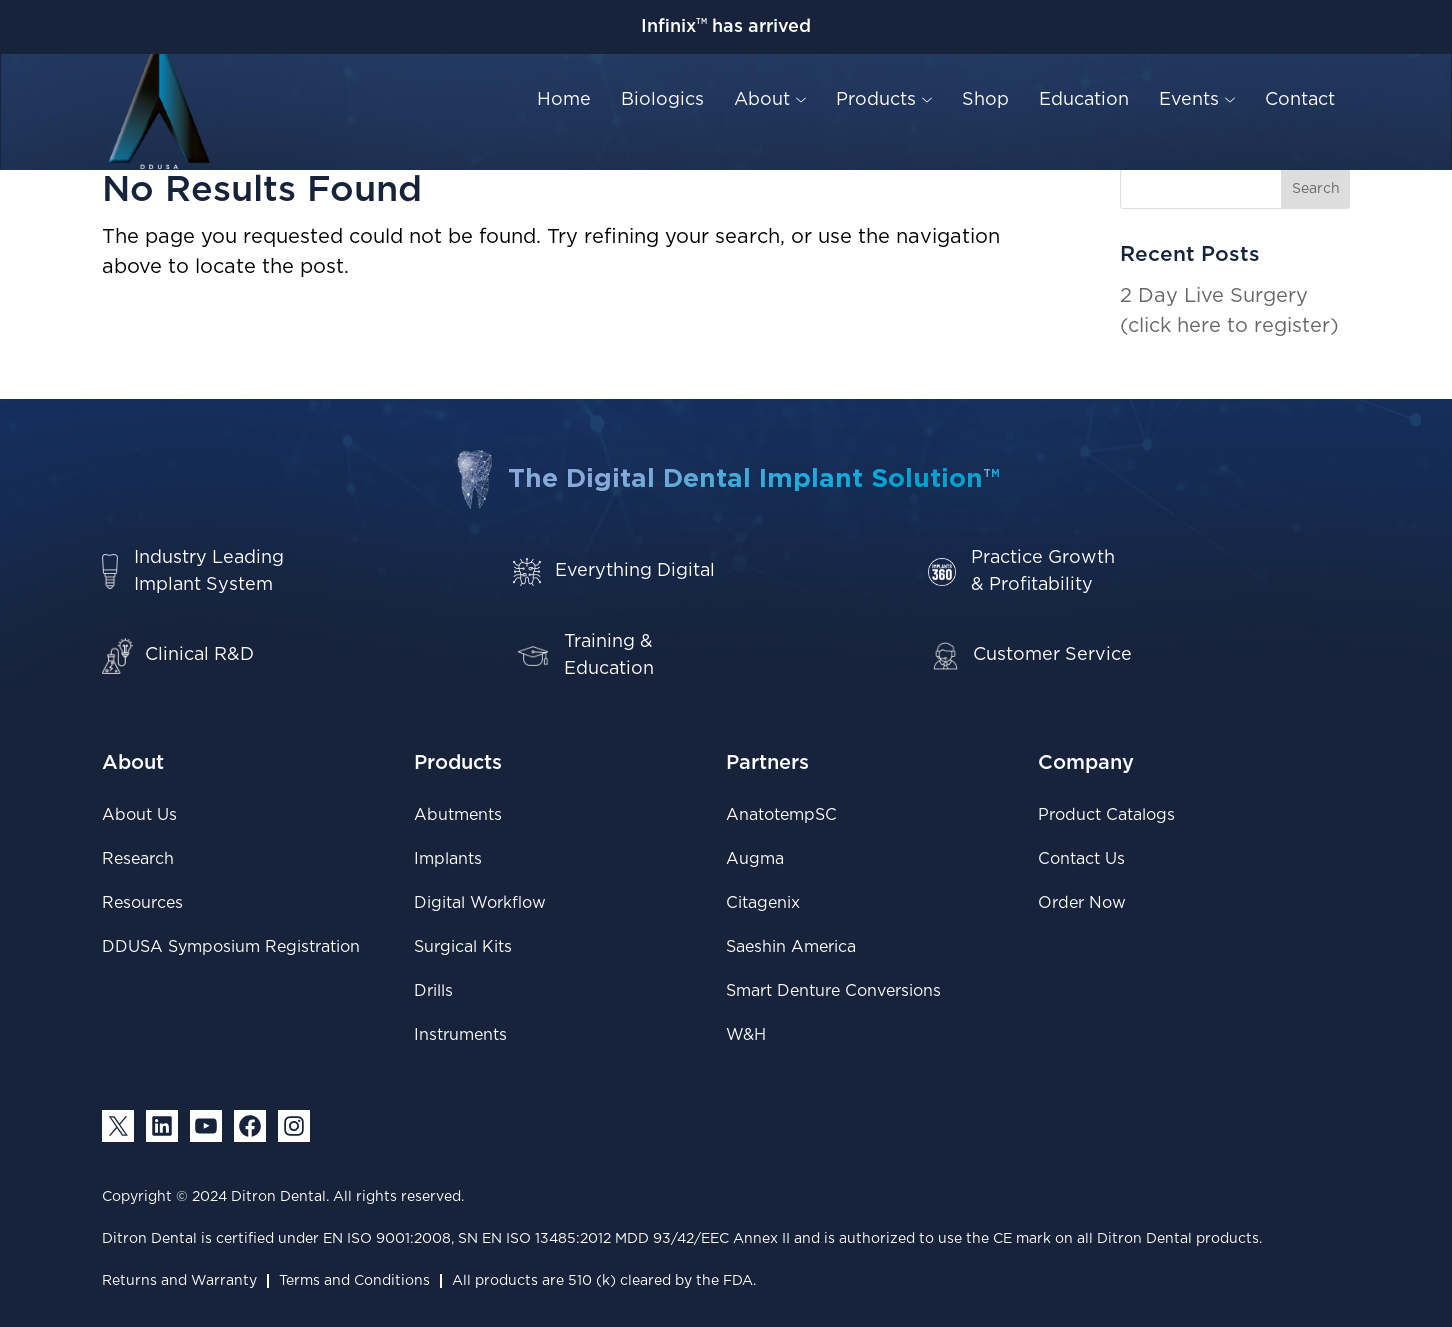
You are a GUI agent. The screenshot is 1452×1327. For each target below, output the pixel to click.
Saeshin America (791, 947)
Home (564, 100)
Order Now (1082, 903)
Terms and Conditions (354, 1281)
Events (1197, 100)
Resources (142, 903)
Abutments (458, 815)
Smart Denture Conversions (833, 991)
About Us (139, 815)
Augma (755, 859)
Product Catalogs (1106, 815)
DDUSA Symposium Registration (231, 947)
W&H (746, 1035)
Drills (433, 991)
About (770, 100)
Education (1084, 100)
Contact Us (1081, 859)
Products (884, 100)
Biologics (662, 100)
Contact (1300, 100)
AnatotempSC (781, 815)
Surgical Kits (463, 947)
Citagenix (763, 903)
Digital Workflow (480, 903)
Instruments (460, 1035)
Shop (985, 100)
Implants (448, 859)
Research (138, 859)
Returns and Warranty (179, 1281)
